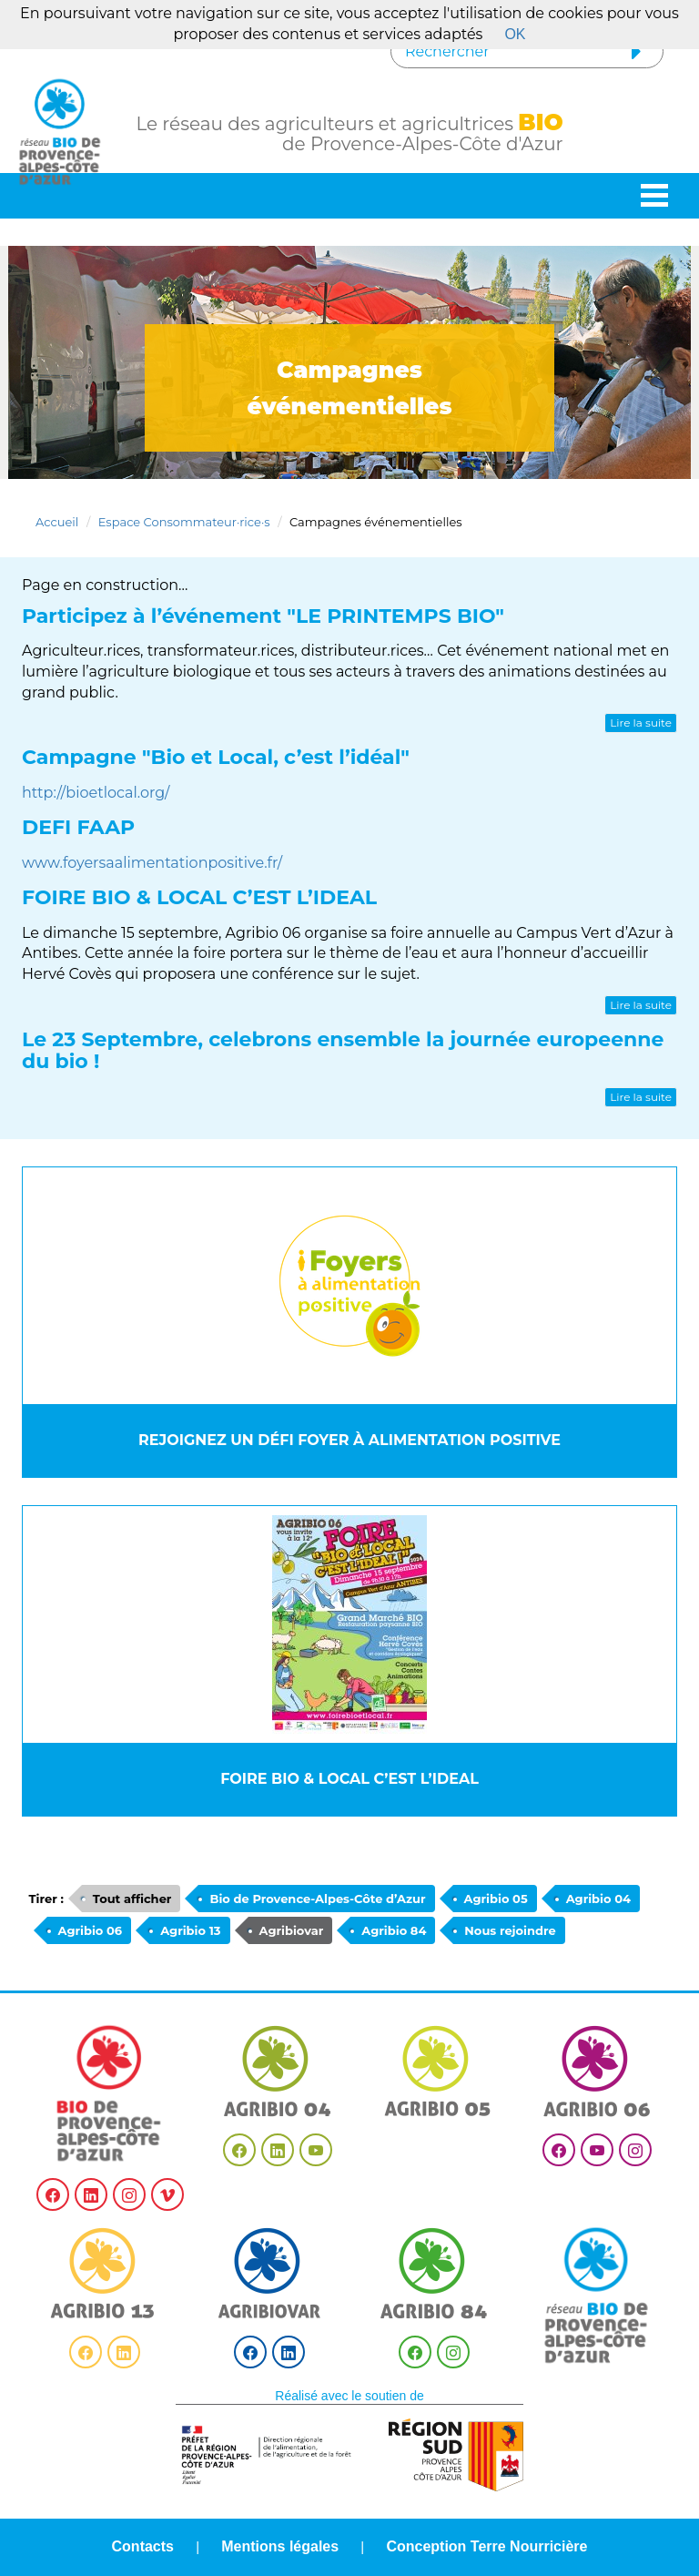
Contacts (143, 2546)
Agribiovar (291, 1930)
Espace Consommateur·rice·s (184, 521)
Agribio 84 (393, 1930)
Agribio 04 (598, 1898)
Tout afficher (132, 1898)
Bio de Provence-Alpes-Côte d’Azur (317, 1898)
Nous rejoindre (509, 1930)
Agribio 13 (190, 1930)
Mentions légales (280, 2546)
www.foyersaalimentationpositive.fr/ (152, 862)
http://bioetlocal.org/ (95, 792)
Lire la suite (641, 722)
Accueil (56, 521)
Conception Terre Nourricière (486, 2546)
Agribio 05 (496, 1898)
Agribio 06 (90, 1930)
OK (514, 34)
